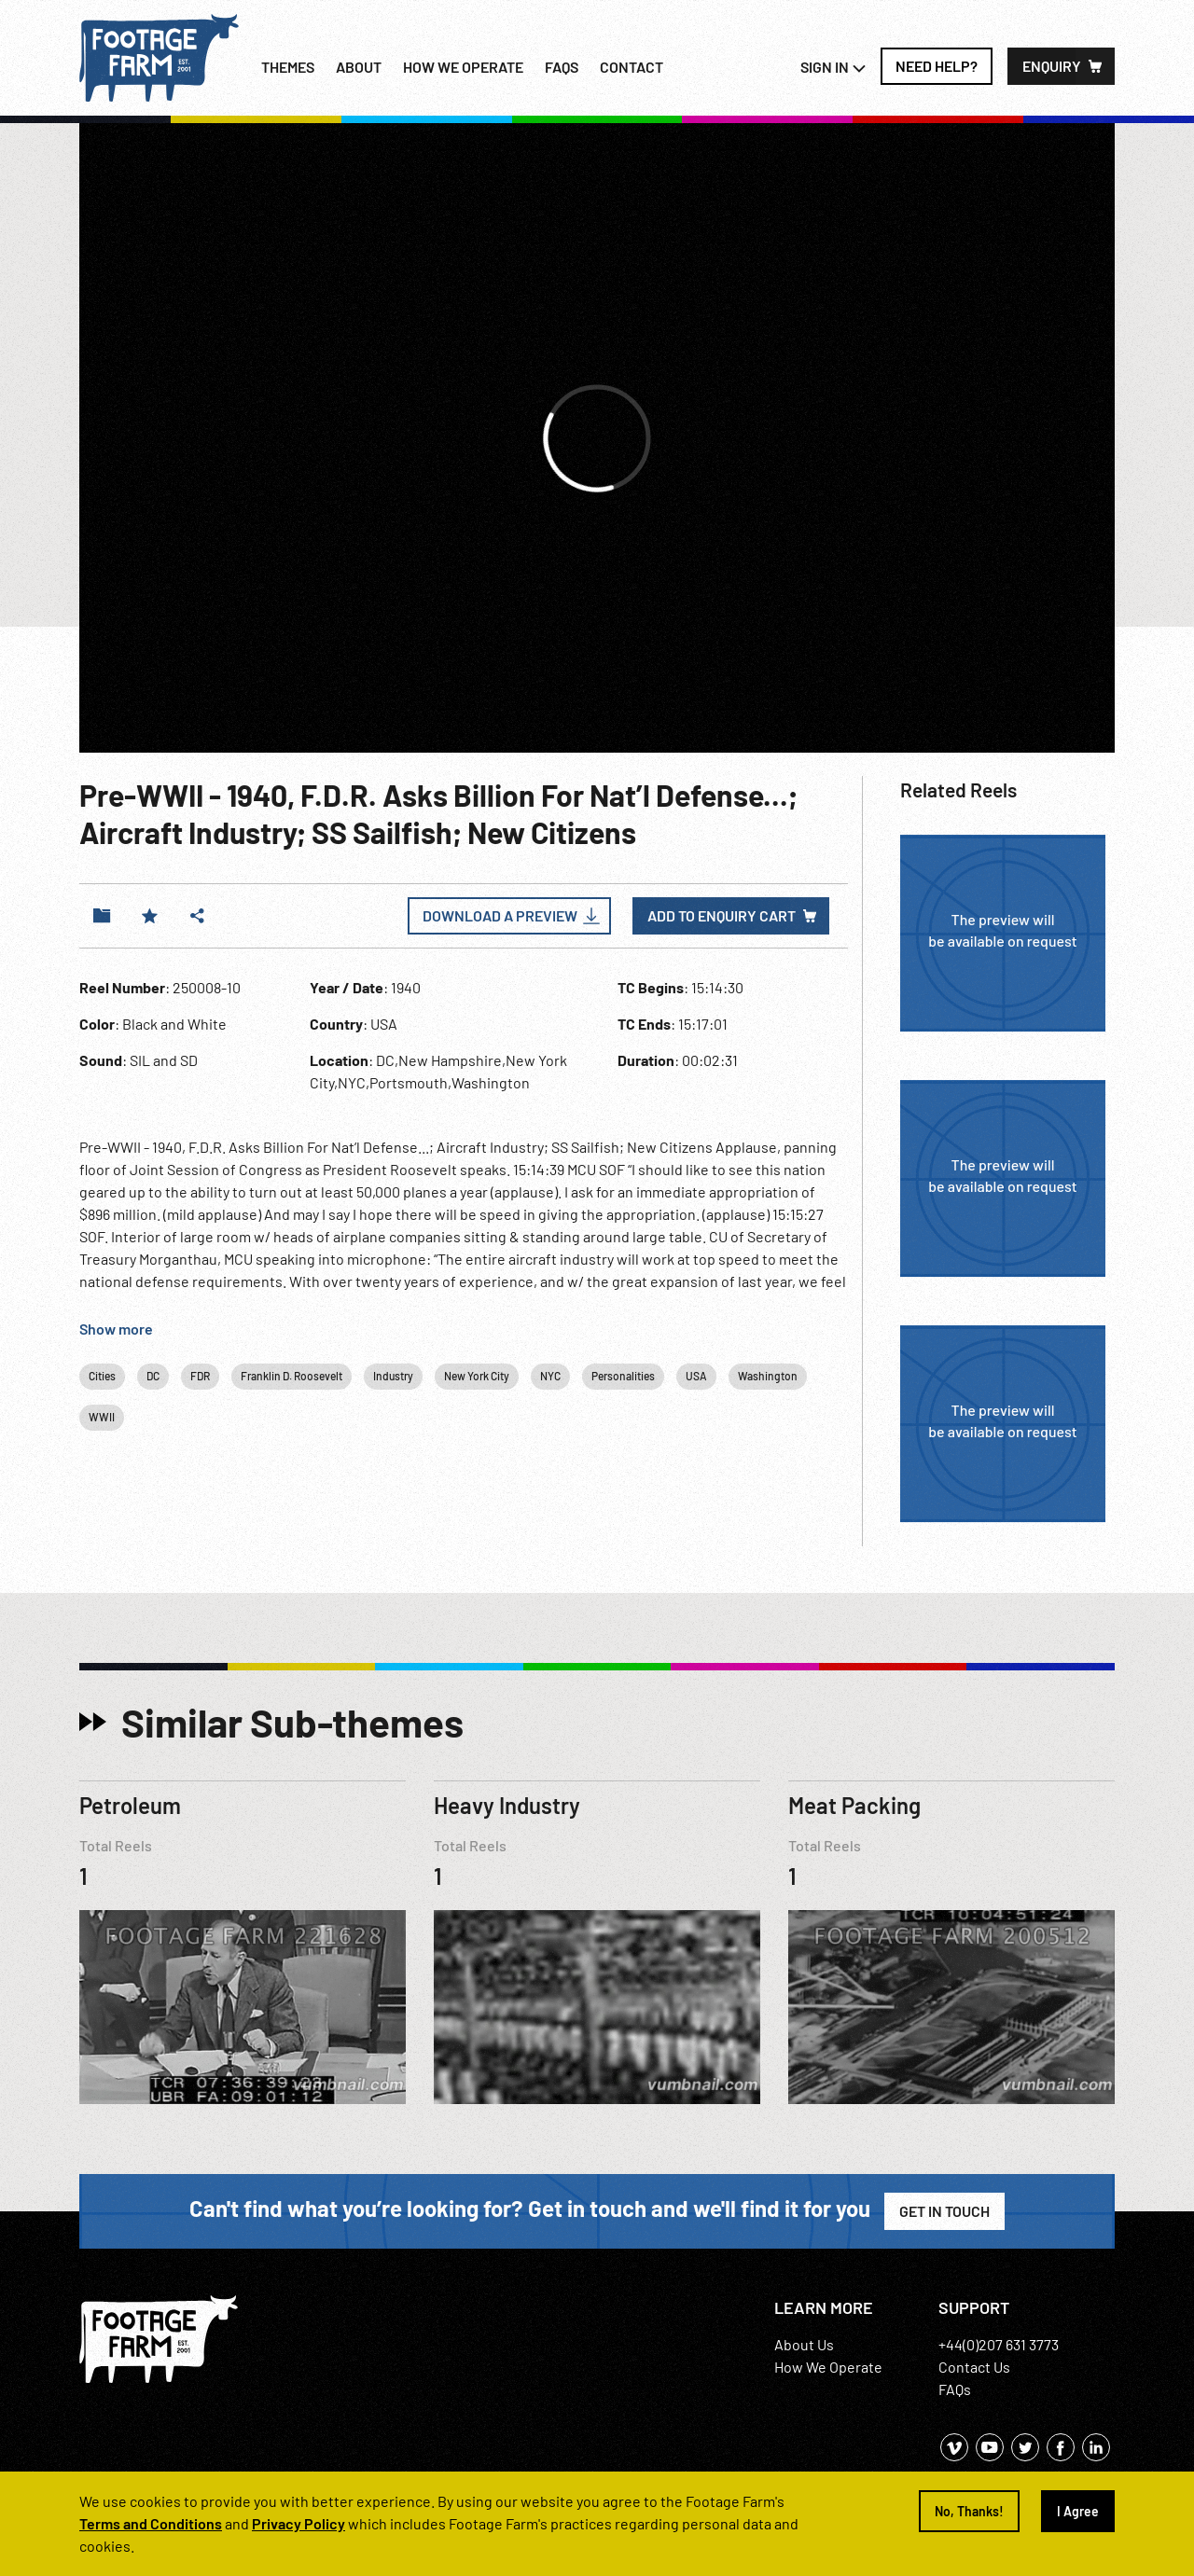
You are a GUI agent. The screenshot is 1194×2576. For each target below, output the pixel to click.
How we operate (463, 67)
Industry (393, 1375)
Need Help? (937, 66)
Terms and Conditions (150, 2523)
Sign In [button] (833, 67)
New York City (476, 1375)
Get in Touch (944, 2211)
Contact (631, 67)
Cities (102, 1375)
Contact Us (974, 2366)
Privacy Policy (298, 2523)
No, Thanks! (969, 2511)
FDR (200, 1375)
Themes (287, 67)
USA (696, 1375)
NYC (550, 1375)
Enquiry (1051, 66)
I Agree (1078, 2511)
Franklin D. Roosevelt (291, 1375)
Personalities (623, 1375)
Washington (768, 1375)
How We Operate (828, 2366)
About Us (804, 2344)
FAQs (561, 67)
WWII (102, 1416)
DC (153, 1375)
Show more (116, 1328)
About (359, 67)
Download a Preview (500, 915)
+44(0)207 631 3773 (998, 2344)
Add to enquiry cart (721, 915)
